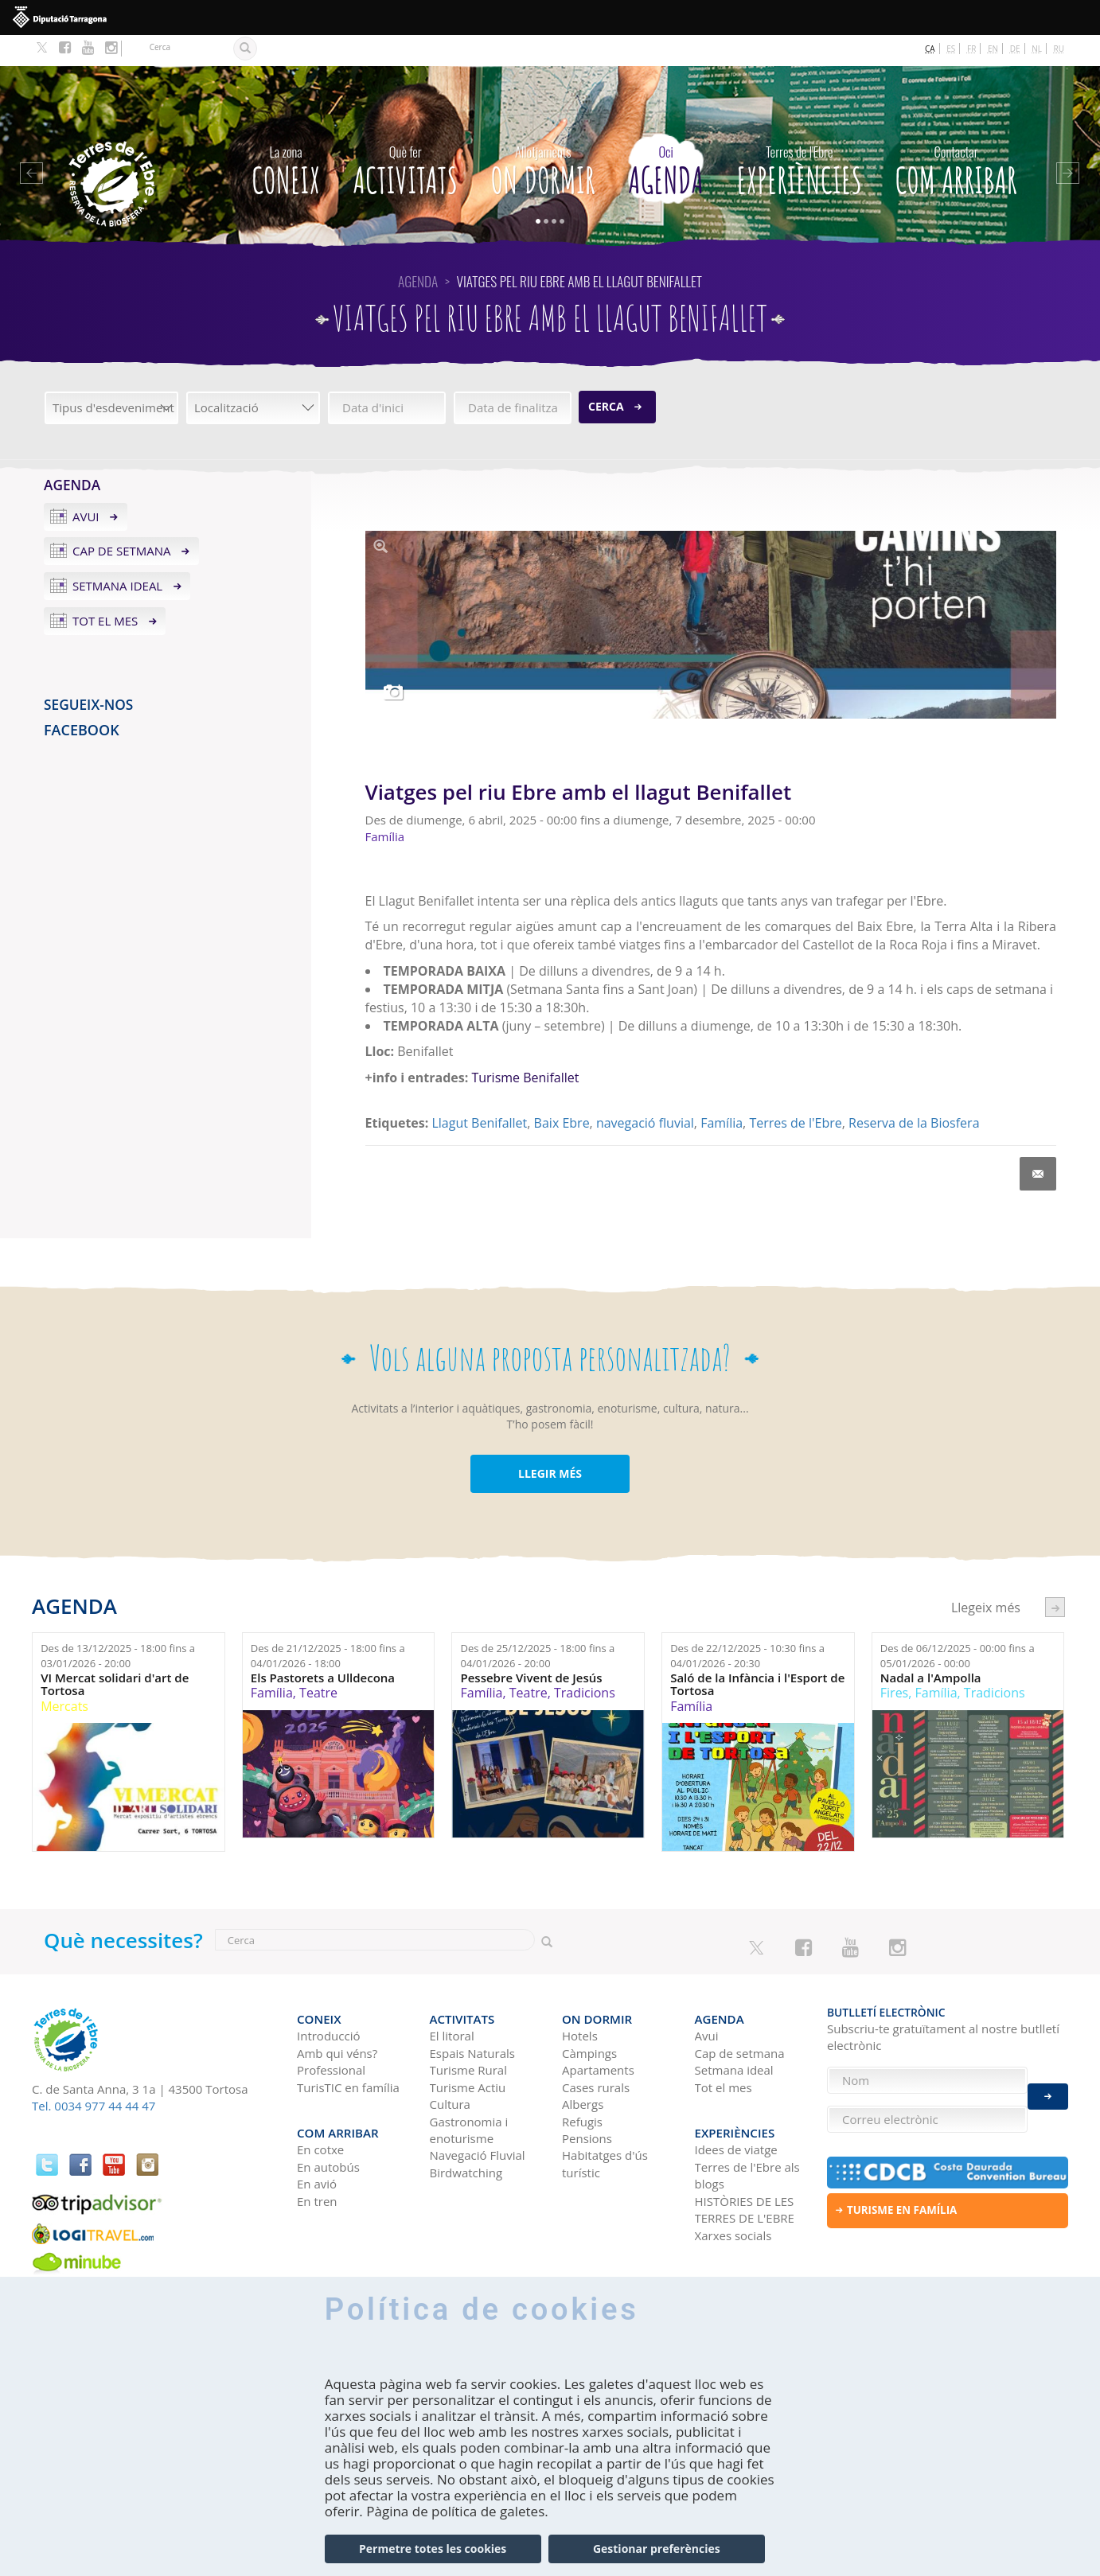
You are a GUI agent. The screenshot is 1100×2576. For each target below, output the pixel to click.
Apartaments (598, 2032)
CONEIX (286, 136)
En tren (317, 2155)
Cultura (450, 2065)
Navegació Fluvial (477, 2117)
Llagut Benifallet (479, 1092)
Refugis (582, 2083)
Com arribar (955, 136)
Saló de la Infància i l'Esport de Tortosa (757, 1652)
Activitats (405, 136)
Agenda (666, 136)
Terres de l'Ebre (795, 1092)
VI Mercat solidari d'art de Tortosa (115, 1652)
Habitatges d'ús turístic (605, 2125)
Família (721, 1092)
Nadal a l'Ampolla (930, 1646)
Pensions (587, 2099)
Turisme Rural (468, 2032)
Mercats (64, 1674)
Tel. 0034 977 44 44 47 (93, 2075)
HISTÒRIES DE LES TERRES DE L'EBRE (744, 2163)
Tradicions (584, 1661)
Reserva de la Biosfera (913, 1092)
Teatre (318, 1661)
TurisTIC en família (348, 2048)
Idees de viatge (736, 2103)
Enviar (1048, 2088)
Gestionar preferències (656, 2548)
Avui (85, 485)
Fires (894, 1661)
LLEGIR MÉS (550, 1442)
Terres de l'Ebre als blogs (747, 2129)
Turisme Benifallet (525, 1046)
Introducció (328, 1997)
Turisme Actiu (468, 2048)
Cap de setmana (121, 520)
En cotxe (320, 2103)
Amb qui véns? (337, 2014)
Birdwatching (466, 2133)
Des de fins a (118, 1624)
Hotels (580, 1997)
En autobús (328, 2121)
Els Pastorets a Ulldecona (323, 1646)
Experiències (799, 136)
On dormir (542, 136)
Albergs (582, 2065)
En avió (317, 2137)
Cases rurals (596, 2048)
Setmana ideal (117, 555)
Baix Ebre (562, 1092)
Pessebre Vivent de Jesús (531, 1646)
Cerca (606, 375)
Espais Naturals (472, 2014)
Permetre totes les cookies (432, 2548)
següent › (1055, 1576)
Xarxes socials (733, 2189)
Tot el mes (105, 590)
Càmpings (589, 2014)
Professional (331, 2032)
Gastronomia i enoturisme (469, 2091)
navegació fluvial (645, 1092)
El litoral (452, 1997)
